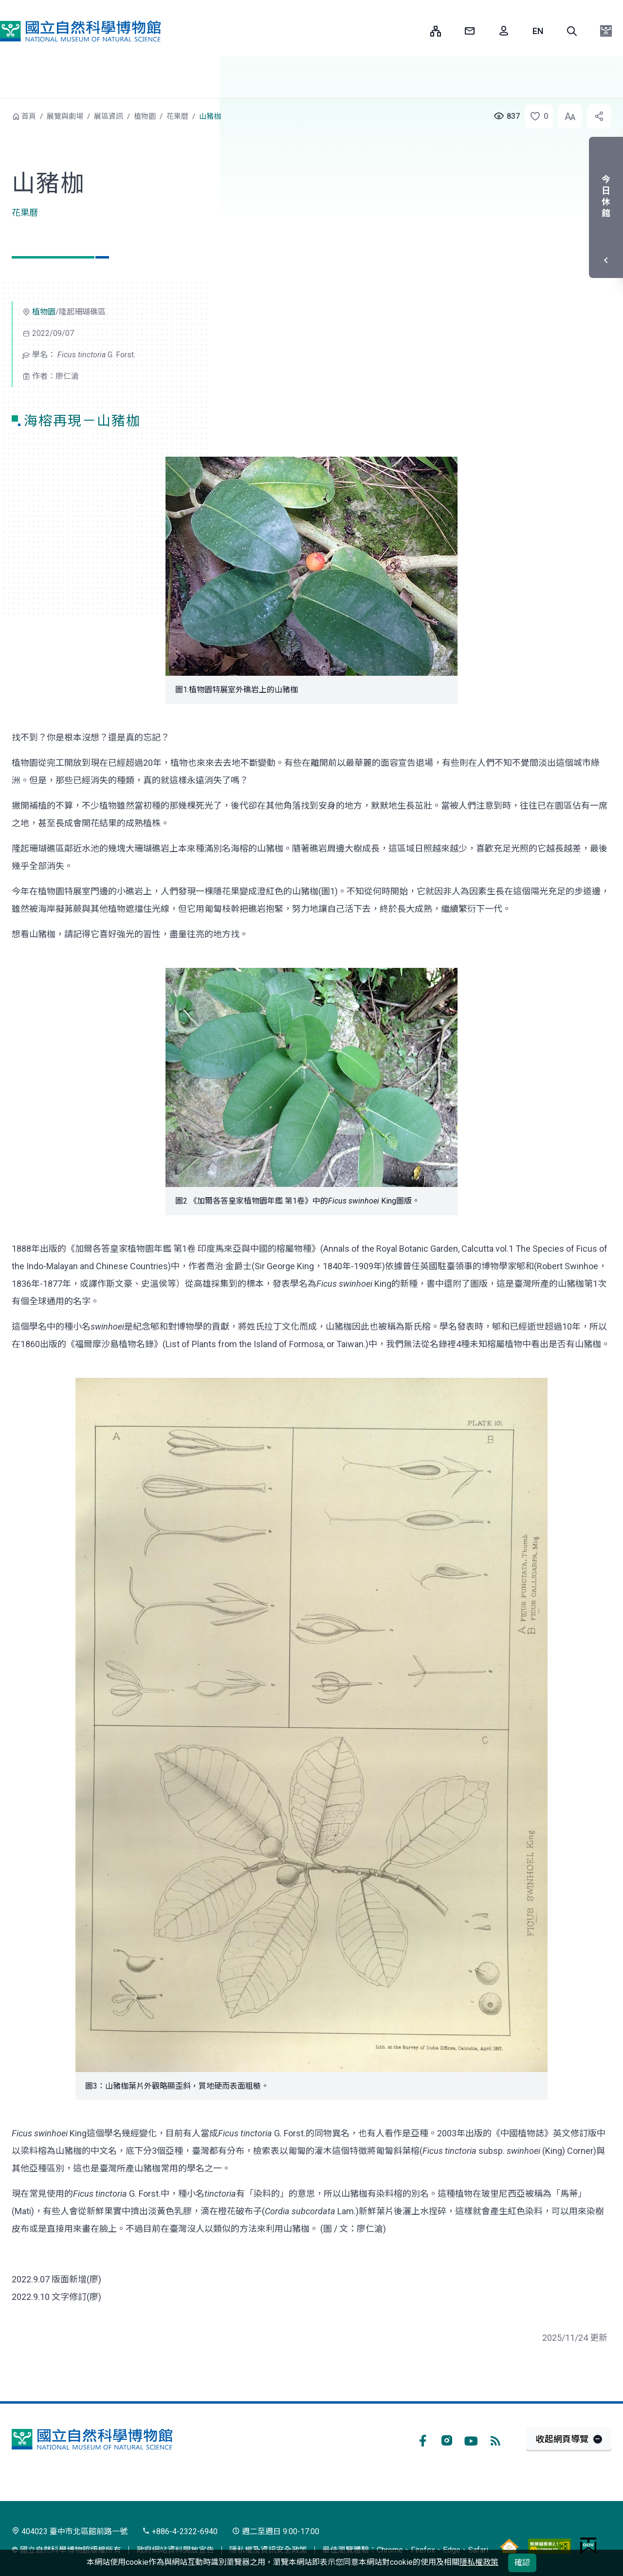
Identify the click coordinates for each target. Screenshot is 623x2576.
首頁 (28, 116)
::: (416, 31)
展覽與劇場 (65, 116)
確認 (522, 2562)
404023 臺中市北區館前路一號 (70, 2531)
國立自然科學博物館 (80, 31)
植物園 (145, 116)
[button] (572, 31)
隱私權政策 (478, 2562)
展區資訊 (108, 116)
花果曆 (177, 116)
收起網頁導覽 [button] (562, 2439)
